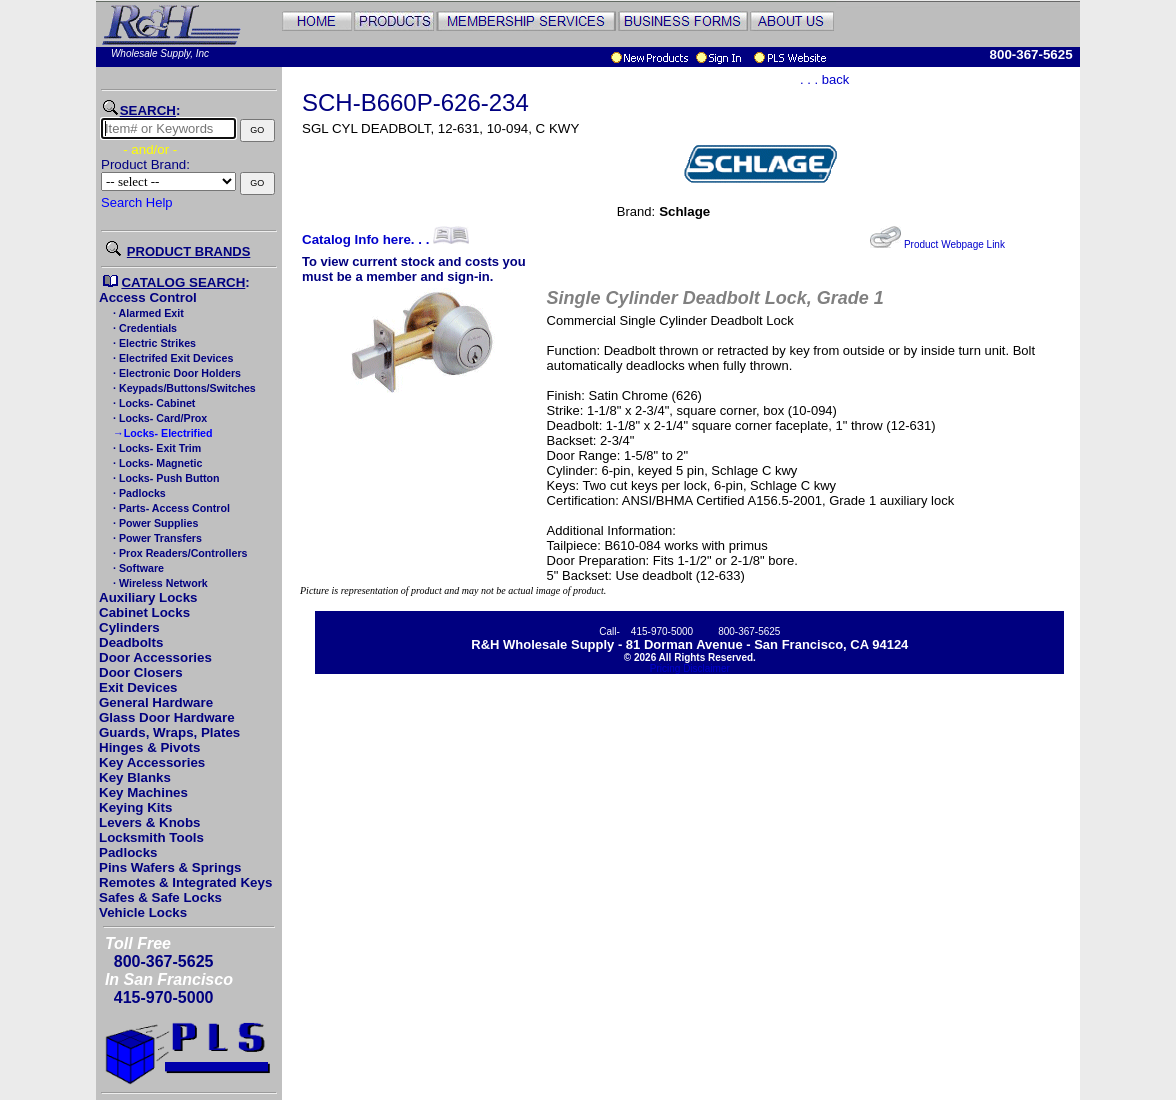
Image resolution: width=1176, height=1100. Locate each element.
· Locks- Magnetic (156, 463)
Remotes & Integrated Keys (185, 882)
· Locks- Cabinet (152, 403)
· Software (137, 568)
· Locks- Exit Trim (155, 448)
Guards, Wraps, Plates (169, 732)
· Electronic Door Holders (175, 373)
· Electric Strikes (153, 343)
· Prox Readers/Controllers (178, 553)
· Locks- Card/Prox (158, 418)
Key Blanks (135, 777)
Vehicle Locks (143, 912)
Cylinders (129, 627)
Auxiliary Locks (148, 597)
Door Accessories (155, 657)
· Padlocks (138, 493)
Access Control (148, 297)
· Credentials (143, 328)
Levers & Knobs (149, 822)
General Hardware (156, 702)
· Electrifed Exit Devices (171, 358)
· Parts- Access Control (170, 508)
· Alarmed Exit (147, 313)
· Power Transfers (156, 538)
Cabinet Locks (144, 612)
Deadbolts (131, 642)
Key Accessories (152, 762)
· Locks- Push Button (165, 478)
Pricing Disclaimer (690, 668)
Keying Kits (135, 807)
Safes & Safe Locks (160, 897)
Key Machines (143, 792)
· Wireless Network (159, 583)
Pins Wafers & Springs (170, 867)
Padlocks (128, 852)
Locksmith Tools (151, 837)
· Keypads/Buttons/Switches (183, 388)
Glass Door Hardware (167, 717)
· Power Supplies (154, 523)
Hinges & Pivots (149, 747)
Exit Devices (138, 687)
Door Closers (141, 672)
